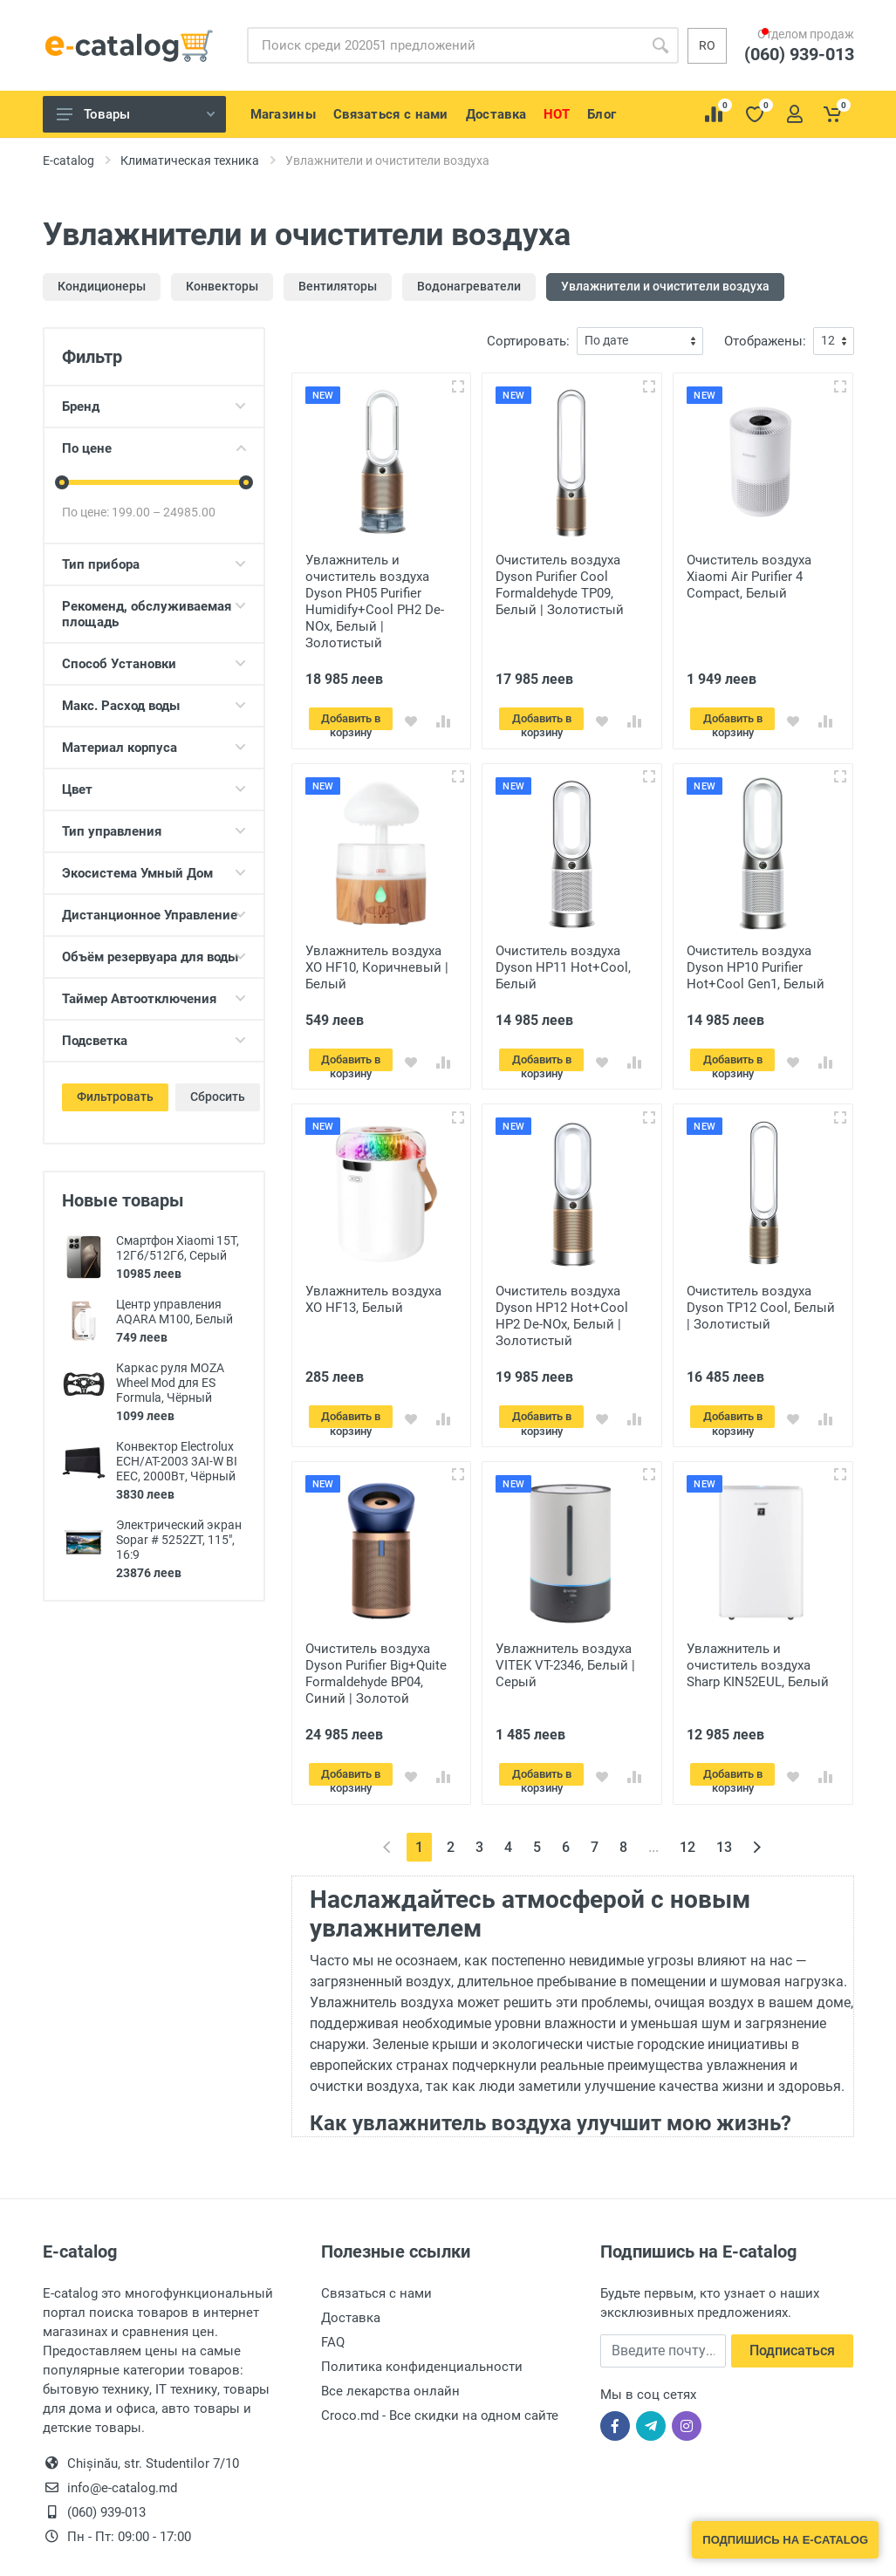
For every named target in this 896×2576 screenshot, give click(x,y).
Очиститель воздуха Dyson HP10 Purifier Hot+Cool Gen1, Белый (755, 962)
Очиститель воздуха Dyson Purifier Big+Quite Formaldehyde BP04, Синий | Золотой (376, 1658)
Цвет (154, 789)
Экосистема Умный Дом (154, 873)
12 (687, 1827)
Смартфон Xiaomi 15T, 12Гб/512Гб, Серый (177, 1247)
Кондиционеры (102, 286)
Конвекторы (222, 286)
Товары (136, 114)
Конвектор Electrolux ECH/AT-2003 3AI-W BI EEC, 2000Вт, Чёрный (176, 1461)
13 (724, 1827)
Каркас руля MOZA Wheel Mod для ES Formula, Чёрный (170, 1382)
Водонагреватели (469, 286)
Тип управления (154, 831)
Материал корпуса (154, 747)
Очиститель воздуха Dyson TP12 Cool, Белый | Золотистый (761, 1298)
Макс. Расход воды (154, 706)
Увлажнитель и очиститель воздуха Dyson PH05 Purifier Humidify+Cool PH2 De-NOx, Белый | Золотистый (374, 601)
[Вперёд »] (756, 1827)
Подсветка (154, 1041)
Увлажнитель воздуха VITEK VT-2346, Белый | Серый (565, 1650)
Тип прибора (154, 564)
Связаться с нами (376, 2273)
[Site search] (444, 45)
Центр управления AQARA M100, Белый (174, 1311)
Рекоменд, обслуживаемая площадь (154, 614)
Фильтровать (115, 1097)
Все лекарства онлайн (390, 2371)
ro (707, 45)
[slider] (62, 482)
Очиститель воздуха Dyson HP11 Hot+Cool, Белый (563, 962)
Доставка (350, 2298)
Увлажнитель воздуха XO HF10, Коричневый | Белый (376, 962)
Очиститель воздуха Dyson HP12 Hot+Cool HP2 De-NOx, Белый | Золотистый (562, 1306)
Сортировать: (528, 341)
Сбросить (217, 1097)
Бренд (154, 406)
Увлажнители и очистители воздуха (665, 286)
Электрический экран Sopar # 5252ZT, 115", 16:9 (179, 1539)
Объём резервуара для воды (154, 957)
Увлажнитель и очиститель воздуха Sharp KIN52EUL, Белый (758, 1650)
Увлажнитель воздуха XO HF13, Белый (373, 1290)
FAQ (333, 2322)
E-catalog (68, 160)
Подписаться (792, 2330)
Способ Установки (154, 664)
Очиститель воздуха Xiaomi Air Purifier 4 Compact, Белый (749, 576)
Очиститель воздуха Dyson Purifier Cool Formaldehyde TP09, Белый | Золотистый (560, 585)
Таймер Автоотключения (154, 999)
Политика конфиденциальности (422, 2346)
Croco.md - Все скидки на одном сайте (439, 2395)
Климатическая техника (189, 160)
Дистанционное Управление (154, 915)
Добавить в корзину (357, 721)
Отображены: (765, 341)
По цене (154, 448)
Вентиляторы (337, 286)
